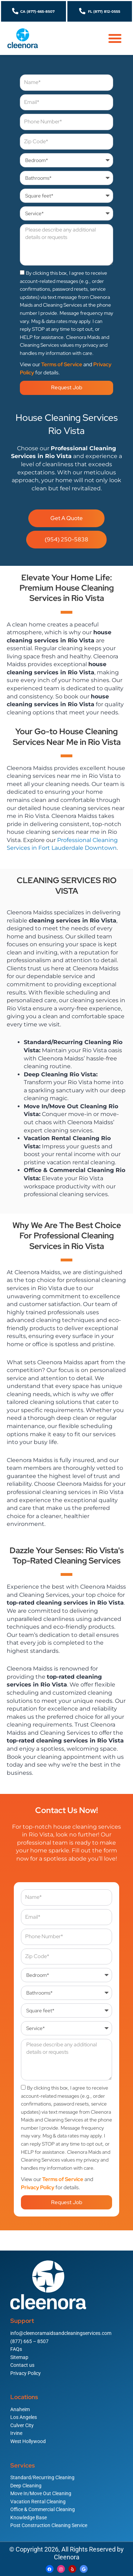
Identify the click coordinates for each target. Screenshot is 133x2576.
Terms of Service (61, 364)
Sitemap (19, 2357)
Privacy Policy (37, 2187)
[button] (115, 38)
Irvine (16, 2433)
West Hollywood (28, 2441)
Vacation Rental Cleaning (38, 2501)
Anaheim (20, 2409)
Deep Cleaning (25, 2485)
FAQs (16, 2349)
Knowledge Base (28, 2517)
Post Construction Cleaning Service (48, 2525)
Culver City (22, 2425)
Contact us (22, 2365)
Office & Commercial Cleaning (42, 2509)
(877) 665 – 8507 (29, 2341)
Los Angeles (23, 2417)
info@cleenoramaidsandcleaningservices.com (60, 2333)
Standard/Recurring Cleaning (42, 2477)
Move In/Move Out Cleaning (40, 2493)
